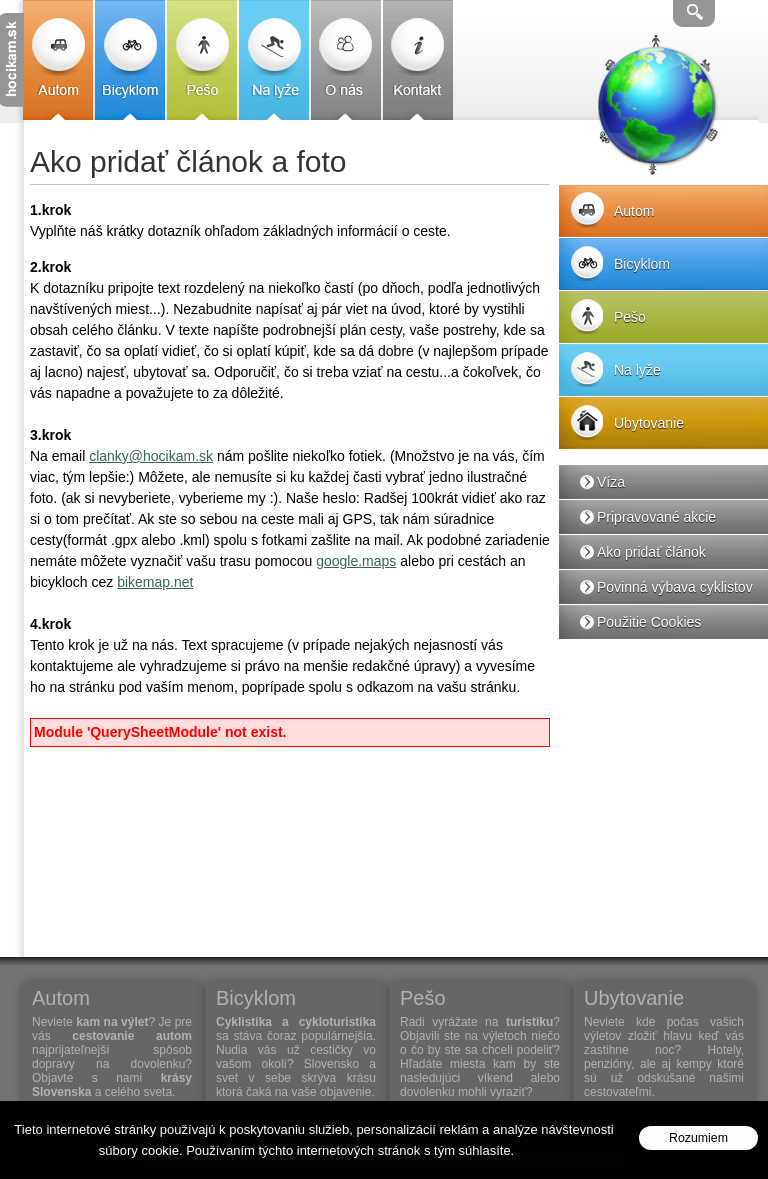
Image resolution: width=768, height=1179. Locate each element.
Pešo (202, 60)
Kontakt (418, 60)
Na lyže (274, 60)
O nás (346, 60)
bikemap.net (155, 582)
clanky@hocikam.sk (151, 456)
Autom (58, 60)
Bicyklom (130, 60)
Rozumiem (698, 1138)
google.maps (356, 561)
